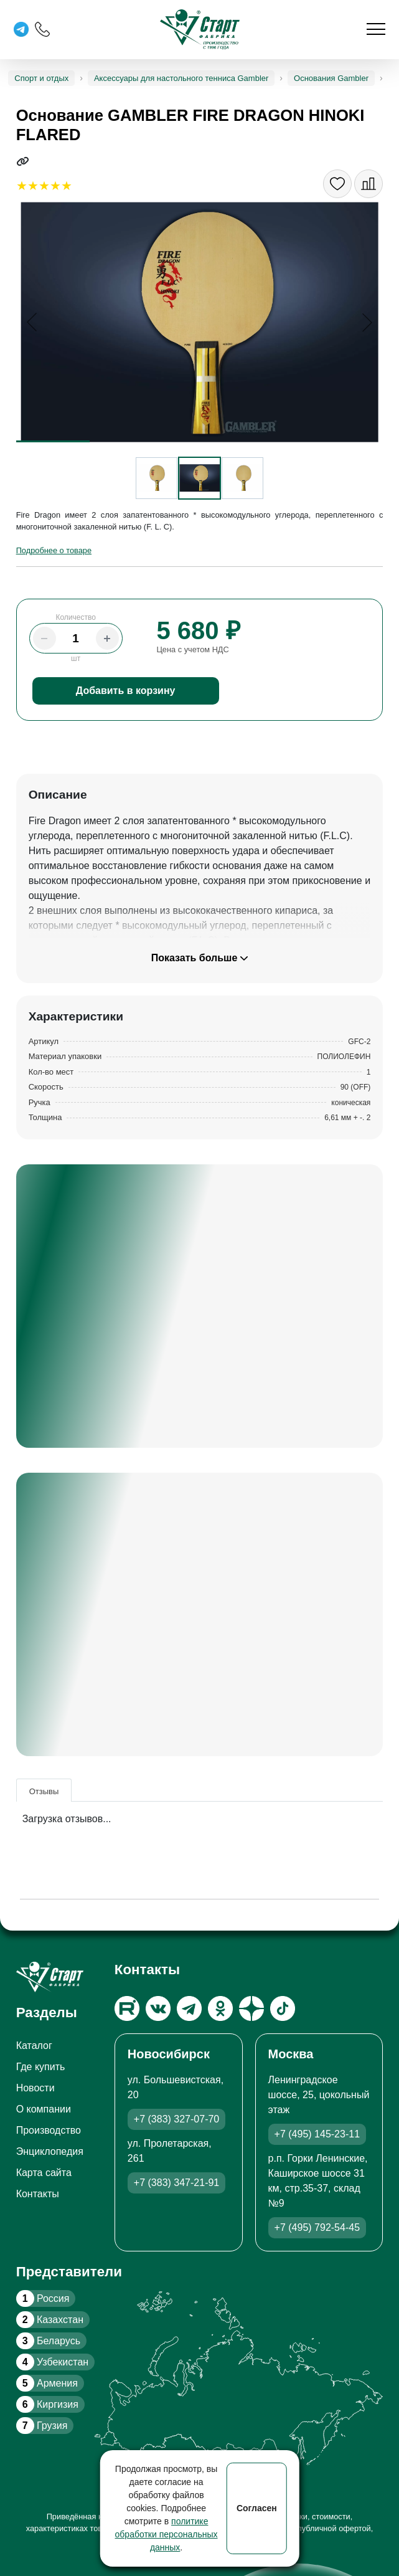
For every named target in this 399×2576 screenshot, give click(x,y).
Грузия (42, 2425)
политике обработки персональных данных (166, 2534)
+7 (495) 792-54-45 (317, 2227)
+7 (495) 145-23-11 (317, 2134)
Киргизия (47, 2404)
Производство (48, 2130)
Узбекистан (52, 2362)
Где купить (40, 2066)
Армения (47, 2383)
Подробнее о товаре (54, 550)
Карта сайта (44, 2172)
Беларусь (48, 2340)
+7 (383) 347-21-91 (176, 2182)
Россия (43, 2298)
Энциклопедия (49, 2151)
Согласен (257, 2508)
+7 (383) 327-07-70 (176, 2119)
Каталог (34, 2045)
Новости (35, 2088)
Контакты (37, 2194)
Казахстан (49, 2319)
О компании (43, 2109)
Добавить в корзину (126, 690)
